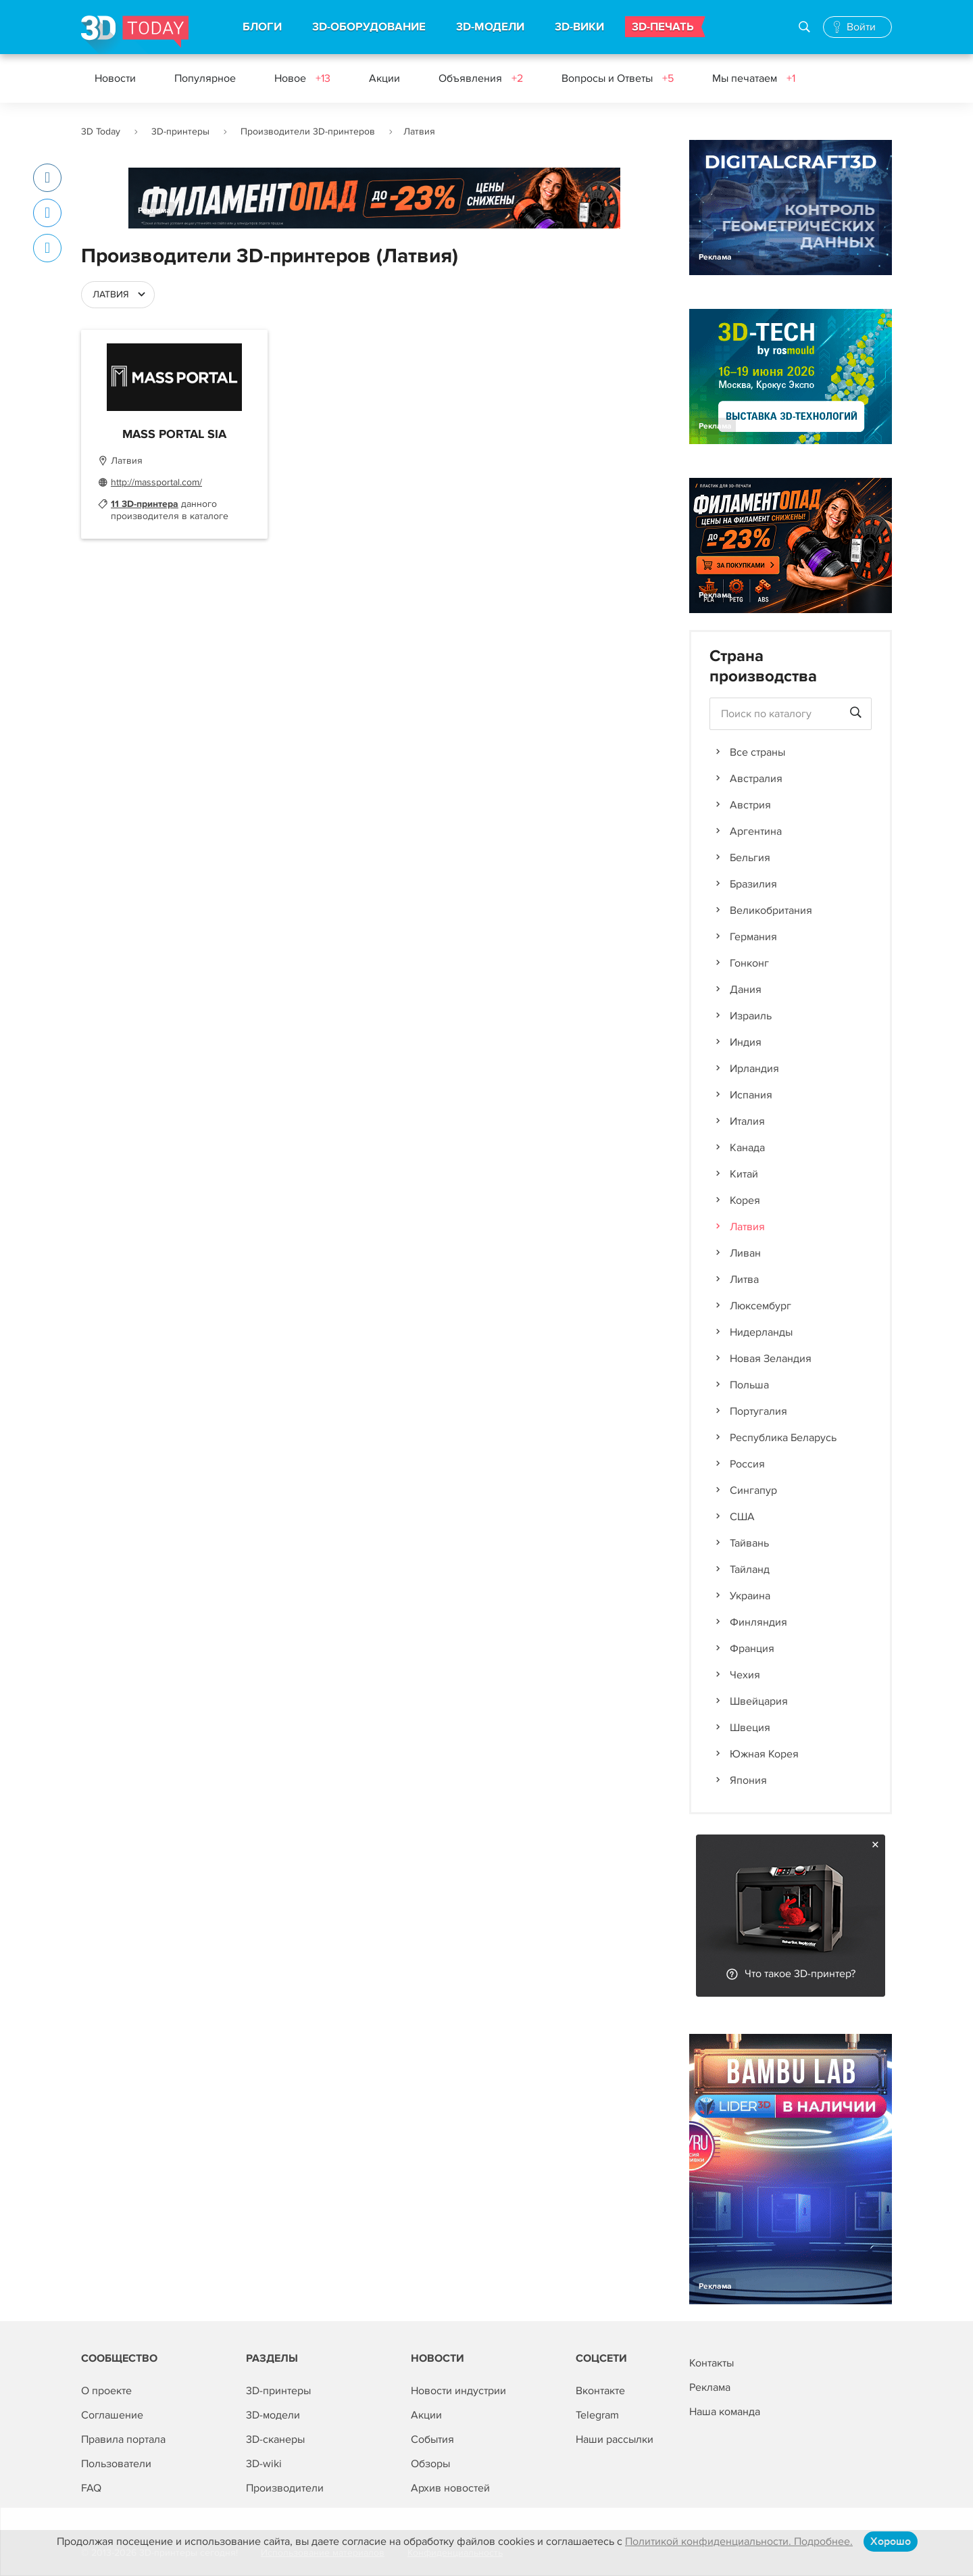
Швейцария (759, 1701)
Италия (747, 1121)
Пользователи (116, 2464)
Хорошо (890, 2541)
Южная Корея (764, 1754)
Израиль (751, 1016)
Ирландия (754, 1068)
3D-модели (273, 2415)
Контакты (711, 2363)
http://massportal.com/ (156, 482)
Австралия (756, 778)
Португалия (758, 1411)
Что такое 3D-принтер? (800, 1973)
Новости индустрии (458, 2391)
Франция (752, 1648)
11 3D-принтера (144, 504)
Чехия (745, 1675)
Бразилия (753, 884)
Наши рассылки (614, 2439)
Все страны (757, 752)
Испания (751, 1095)
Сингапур (753, 1490)
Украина (750, 1596)
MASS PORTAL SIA (174, 434)
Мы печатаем (753, 78)
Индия (746, 1042)
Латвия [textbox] (111, 294)
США (742, 1517)
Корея (745, 1200)
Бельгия (750, 858)
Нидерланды (761, 1332)
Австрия (750, 805)
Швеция (750, 1727)
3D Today (100, 131)
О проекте (106, 2391)
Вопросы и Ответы (618, 78)
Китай (744, 1174)
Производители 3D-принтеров (308, 131)
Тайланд (750, 1569)
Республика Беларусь (783, 1437)
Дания (746, 989)
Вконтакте (600, 2391)
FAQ (91, 2488)
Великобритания (771, 910)
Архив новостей (450, 2488)
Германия (753, 937)
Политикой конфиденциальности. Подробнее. (739, 2541)
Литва (744, 1279)
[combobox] (118, 294)
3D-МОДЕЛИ (490, 27)
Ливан (745, 1253)
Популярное (205, 78)
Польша (749, 1385)
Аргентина (756, 831)
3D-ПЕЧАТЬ (663, 27)
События (432, 2439)
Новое (302, 78)
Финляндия (758, 1622)
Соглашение (112, 2415)
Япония (748, 1780)
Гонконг (749, 963)
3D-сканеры (275, 2439)
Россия (747, 1464)
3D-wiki (264, 2464)
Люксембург (760, 1306)
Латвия (747, 1227)
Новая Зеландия (771, 1358)
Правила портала (123, 2439)
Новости (115, 78)
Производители (285, 2488)
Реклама (154, 210)
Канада (747, 1148)
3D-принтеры (180, 131)
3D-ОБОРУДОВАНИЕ (369, 27)
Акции (384, 78)
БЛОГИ (262, 27)
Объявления (481, 78)
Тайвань (749, 1543)
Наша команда (724, 2412)
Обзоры (430, 2464)
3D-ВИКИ (579, 27)
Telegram (597, 2415)
